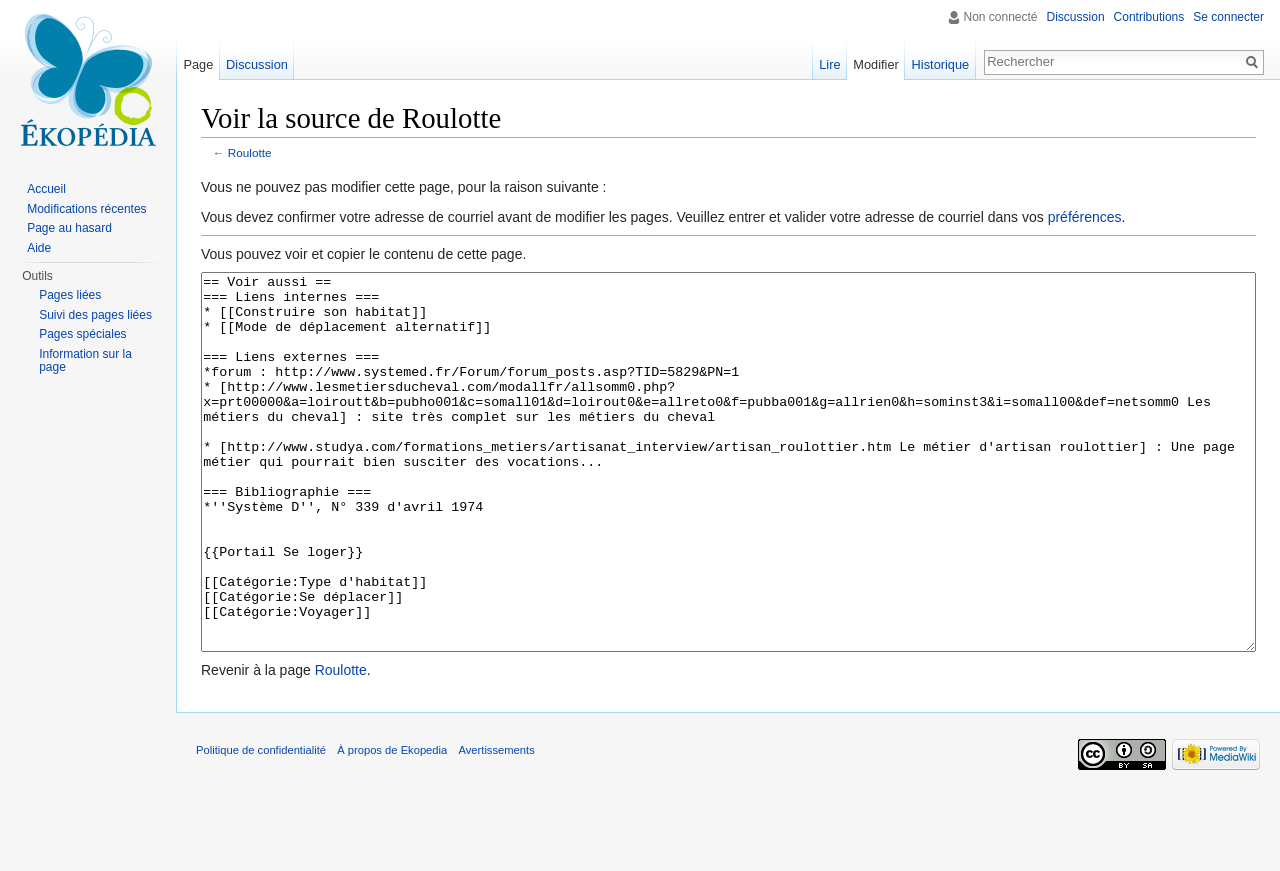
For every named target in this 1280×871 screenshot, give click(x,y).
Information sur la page (85, 361)
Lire (829, 64)
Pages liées (70, 295)
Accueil (46, 189)
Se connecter (1228, 17)
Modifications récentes (86, 209)
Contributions (1149, 17)
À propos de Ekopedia (392, 825)
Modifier (876, 64)
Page (198, 64)
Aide (39, 248)
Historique (941, 64)
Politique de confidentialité (261, 825)
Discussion (1076, 17)
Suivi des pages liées (95, 315)
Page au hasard (69, 228)
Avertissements (496, 825)
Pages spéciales (82, 334)
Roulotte (250, 152)
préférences (1085, 217)
